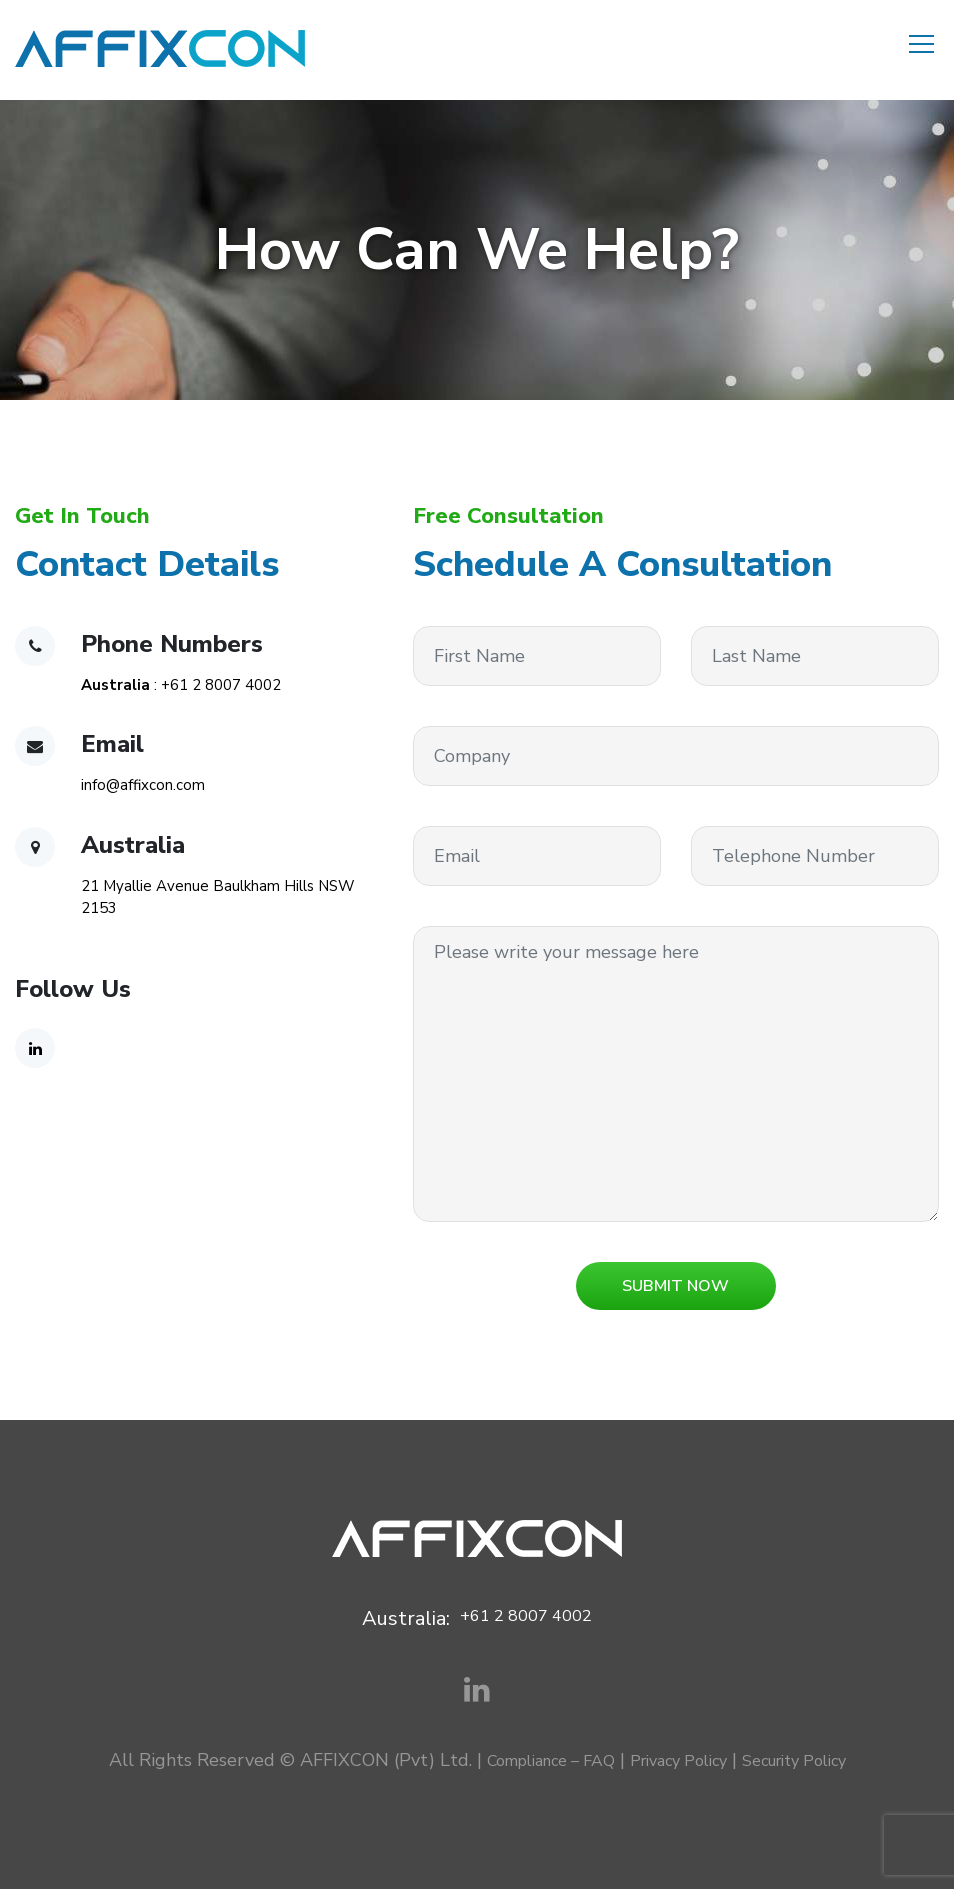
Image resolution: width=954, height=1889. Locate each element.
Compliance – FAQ (551, 1761)
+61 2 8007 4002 (221, 685)
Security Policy (794, 1761)
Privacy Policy (678, 1761)
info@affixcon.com (143, 785)
